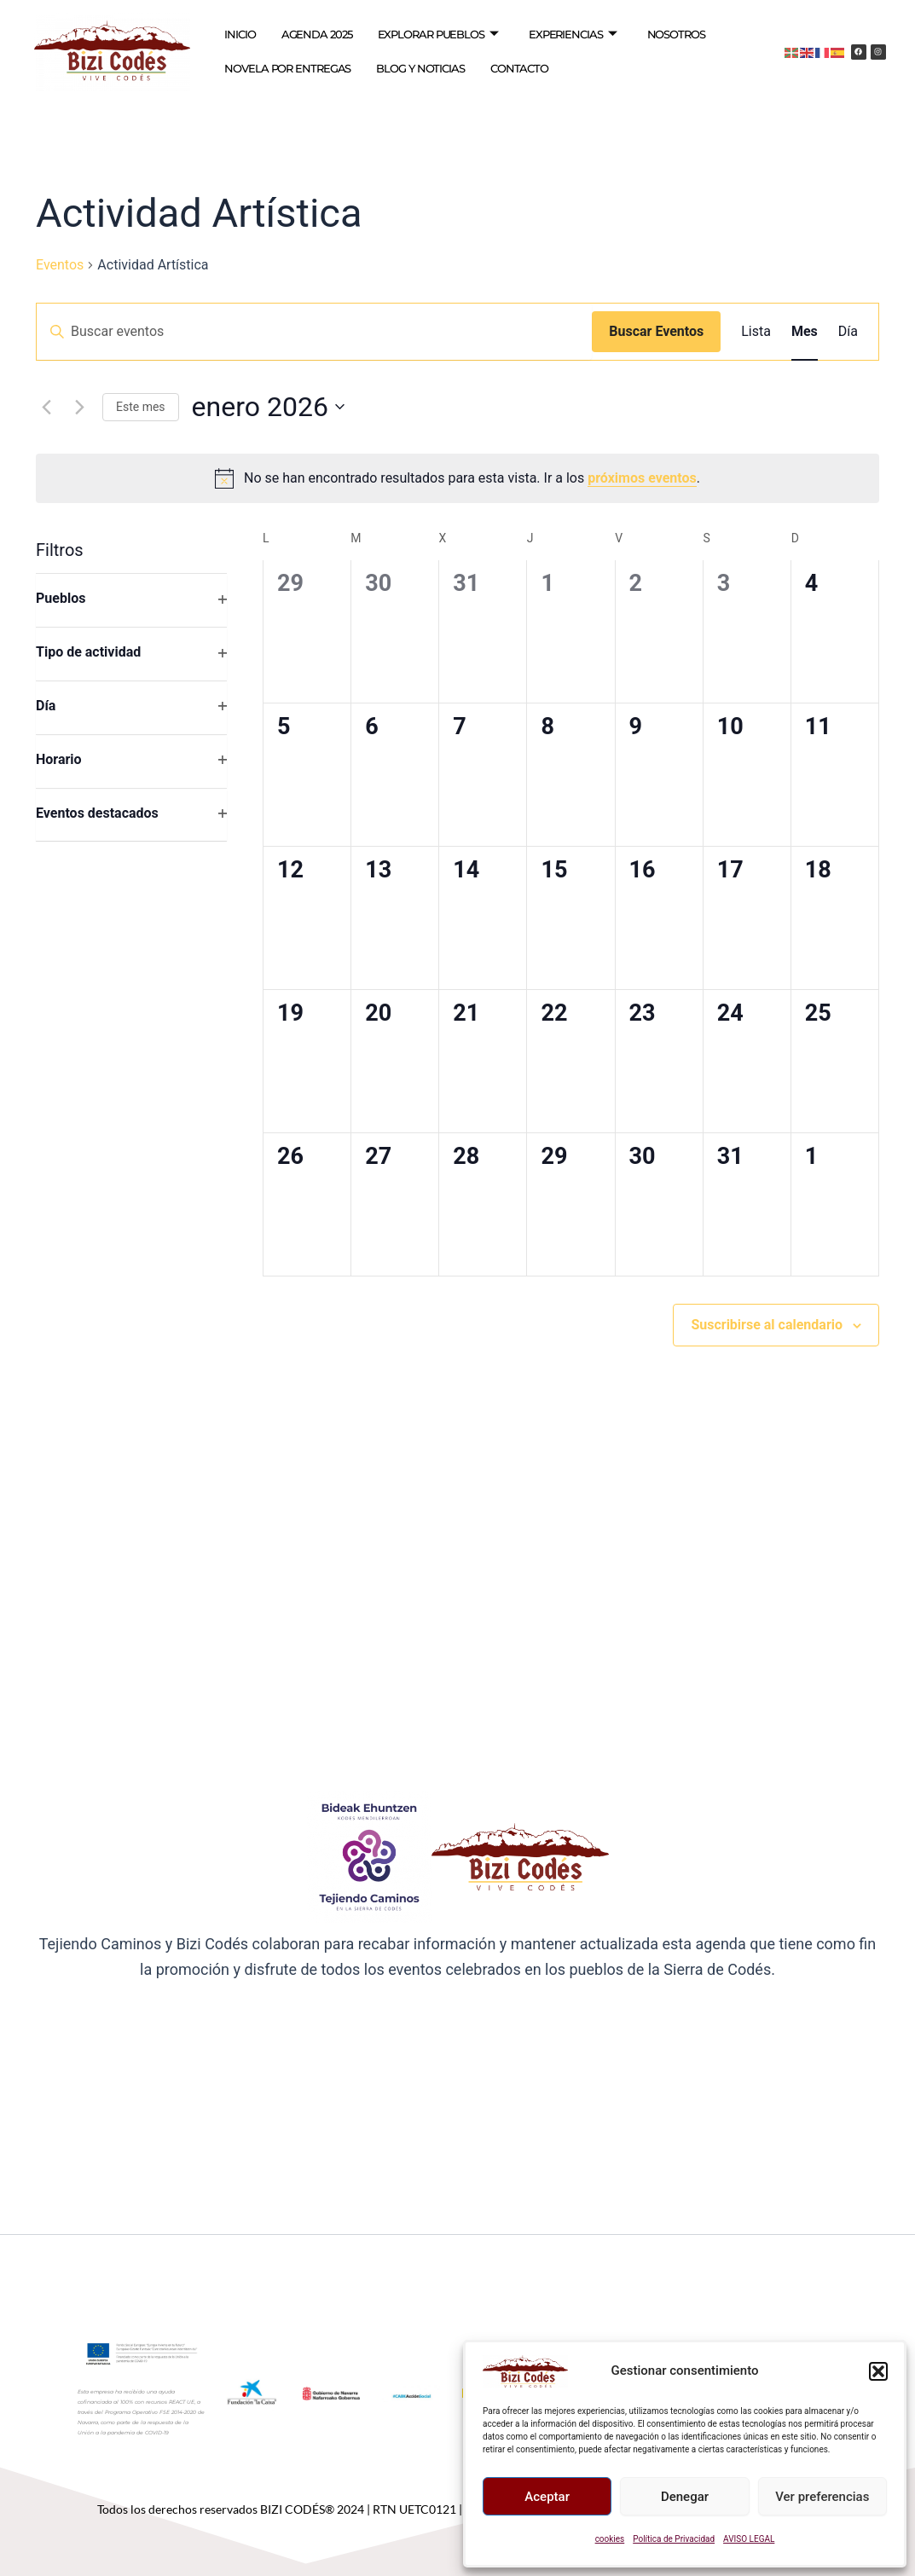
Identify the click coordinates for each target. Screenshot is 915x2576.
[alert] (457, 478)
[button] (878, 2371)
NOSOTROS (676, 34)
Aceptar (547, 2496)
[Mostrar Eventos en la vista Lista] (756, 332)
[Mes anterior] (46, 407)
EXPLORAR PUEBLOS (438, 35)
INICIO (239, 34)
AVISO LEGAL (748, 2539)
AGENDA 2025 (316, 34)
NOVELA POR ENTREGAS (287, 68)
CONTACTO (519, 68)
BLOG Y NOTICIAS (420, 68)
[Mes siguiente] (79, 407)
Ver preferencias (822, 2496)
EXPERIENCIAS (573, 35)
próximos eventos (642, 478)
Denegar (685, 2496)
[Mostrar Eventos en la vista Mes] (804, 332)
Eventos (60, 265)
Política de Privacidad (674, 2539)
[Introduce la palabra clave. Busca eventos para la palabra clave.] (314, 332)
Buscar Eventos (656, 331)
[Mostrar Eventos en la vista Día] (848, 332)
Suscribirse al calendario (767, 1325)
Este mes (140, 407)
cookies (610, 2539)
